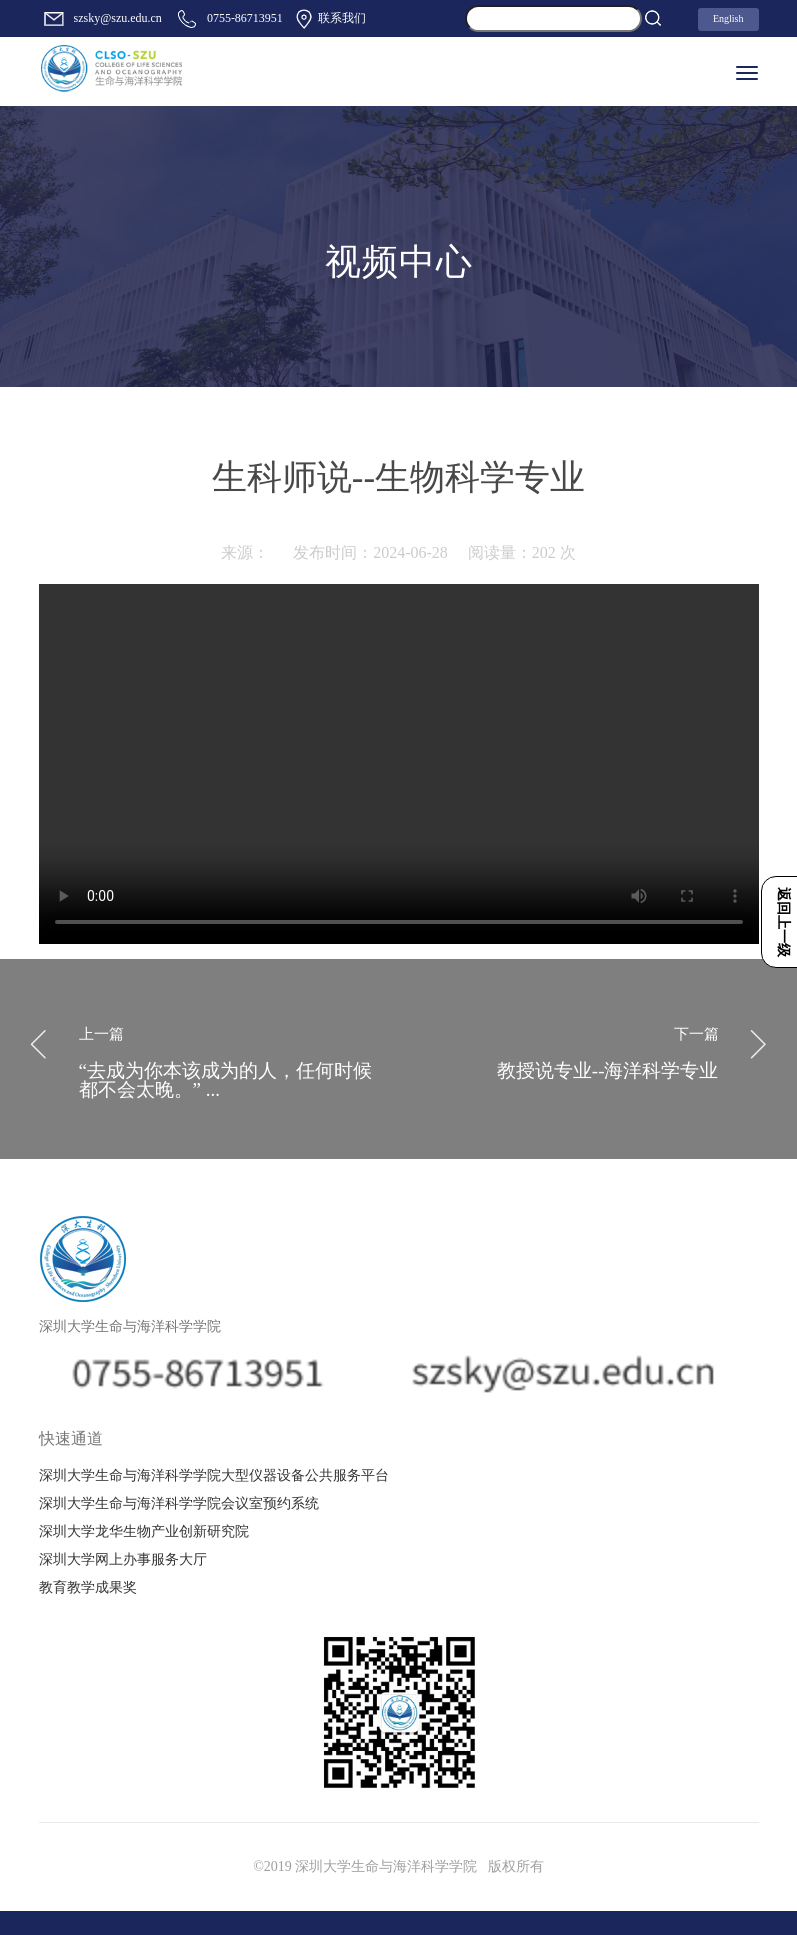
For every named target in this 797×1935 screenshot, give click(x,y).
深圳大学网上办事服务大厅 (123, 1559)
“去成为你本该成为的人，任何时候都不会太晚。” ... (231, 1059)
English (728, 18)
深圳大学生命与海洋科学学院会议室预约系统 (179, 1503)
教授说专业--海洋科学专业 (566, 1049)
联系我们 (329, 19)
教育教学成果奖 (88, 1587)
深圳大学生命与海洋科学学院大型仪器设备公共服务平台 (214, 1475)
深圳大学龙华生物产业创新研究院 (144, 1531)
